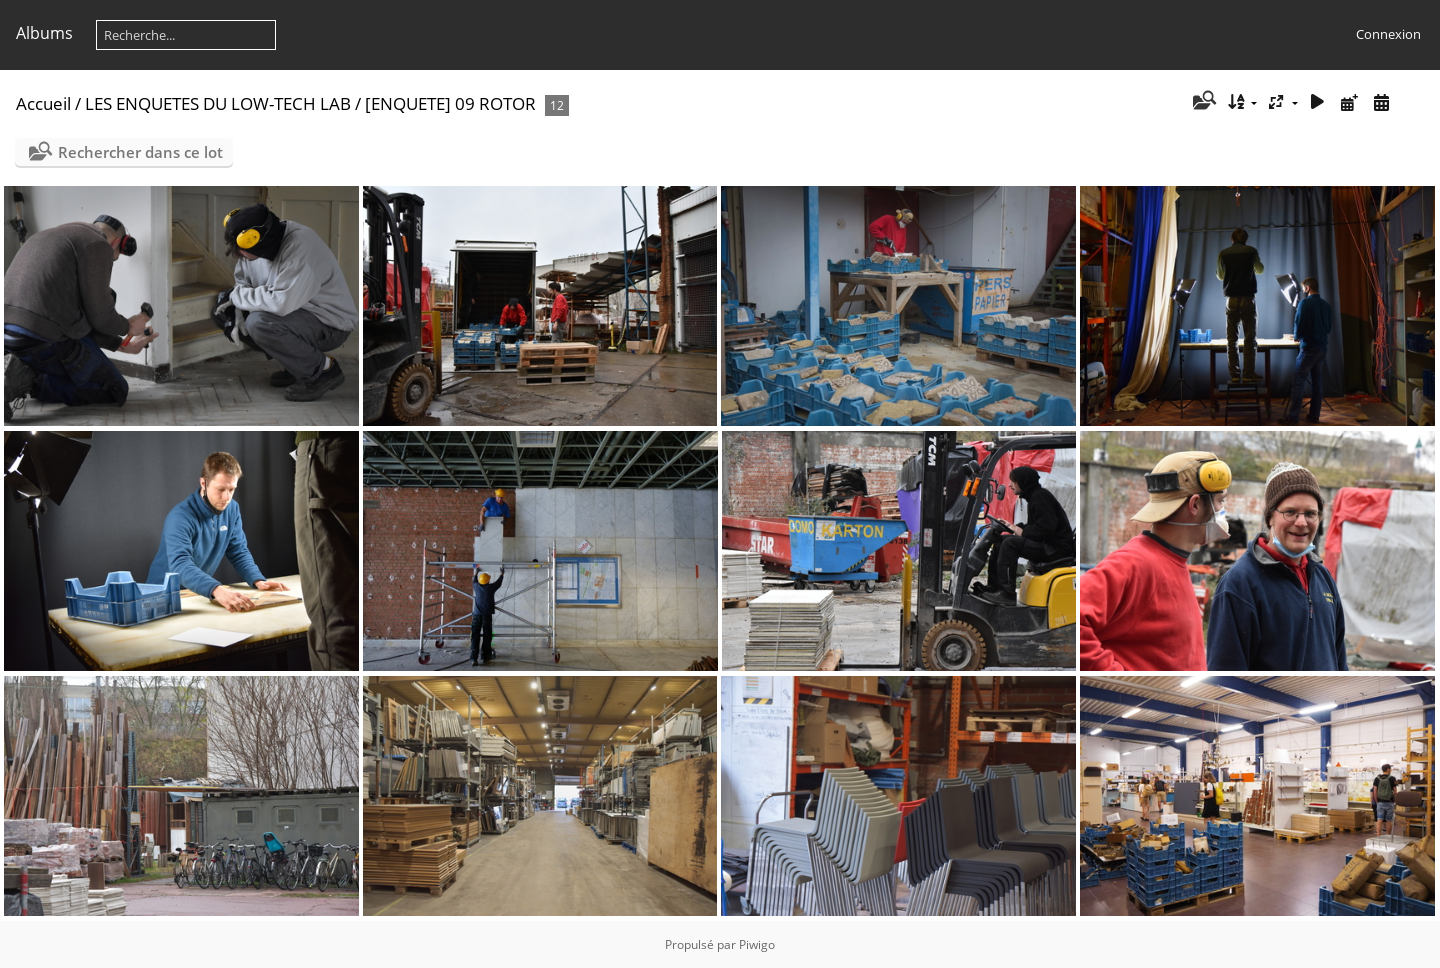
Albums (44, 33)
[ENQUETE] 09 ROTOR (450, 103)
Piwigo (757, 944)
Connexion (1388, 34)
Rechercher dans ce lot (140, 152)
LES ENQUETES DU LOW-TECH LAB (218, 103)
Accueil (43, 103)
